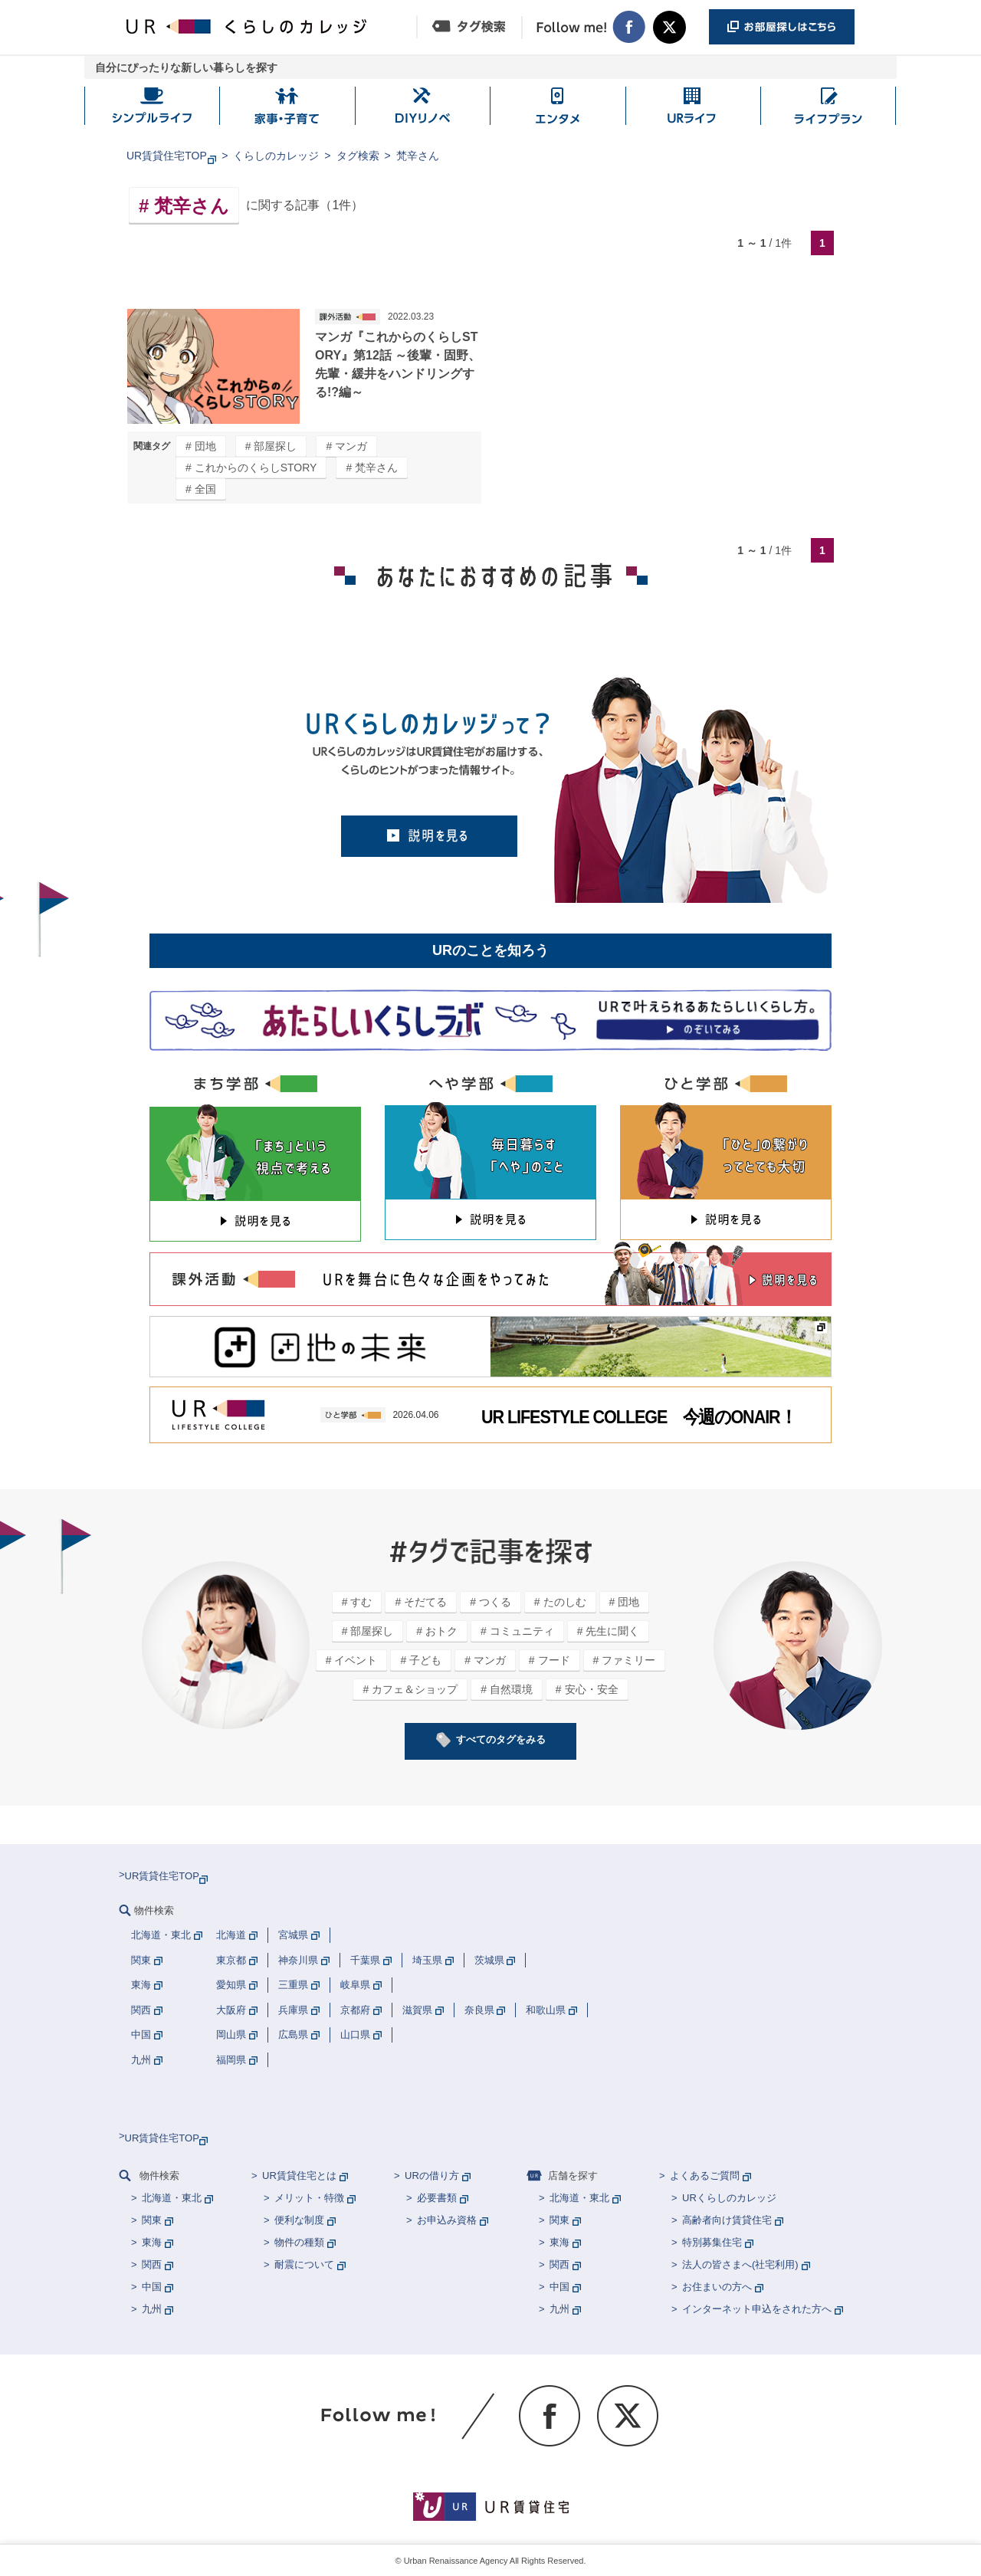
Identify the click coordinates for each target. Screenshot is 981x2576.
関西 (152, 2264)
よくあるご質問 (705, 2175)
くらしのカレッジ (276, 155)
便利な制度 (299, 2220)
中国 (152, 2286)
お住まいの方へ (717, 2286)
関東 (152, 2220)
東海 (152, 2242)
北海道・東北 (172, 2198)
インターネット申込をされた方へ (757, 2309)
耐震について (304, 2264)
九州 (152, 2309)
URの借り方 (432, 2175)
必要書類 (437, 2198)
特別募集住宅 (712, 2242)
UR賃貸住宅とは (299, 2175)
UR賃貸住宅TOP (166, 155)
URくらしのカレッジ (729, 2198)
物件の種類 (299, 2242)
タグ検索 (357, 155)
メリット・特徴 (309, 2198)
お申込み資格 (447, 2220)
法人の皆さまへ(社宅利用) (740, 2264)
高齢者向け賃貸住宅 (727, 2220)
